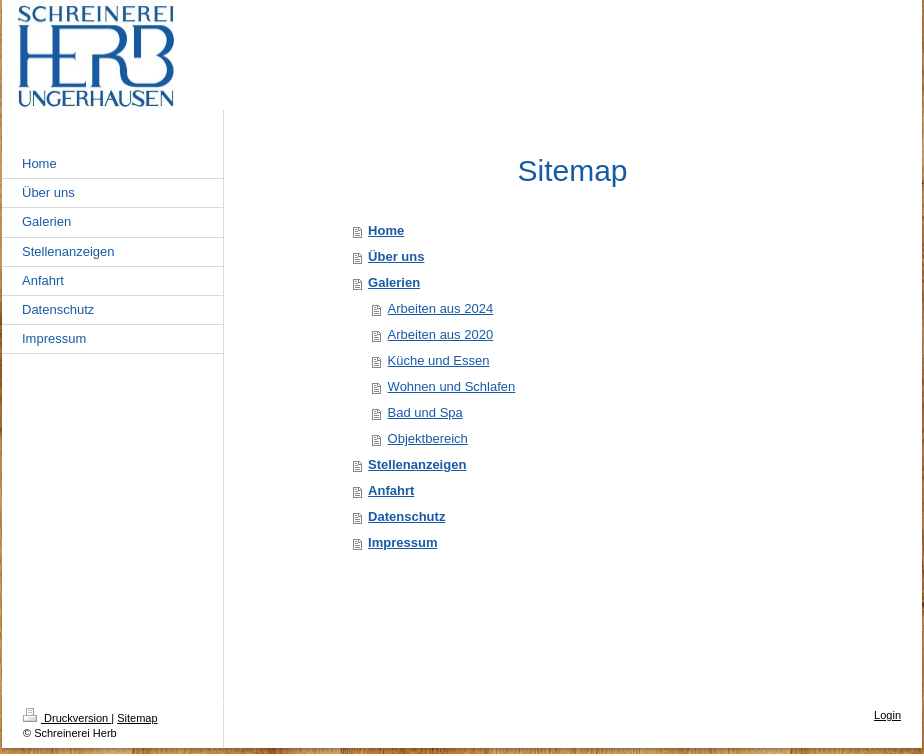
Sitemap (137, 718)
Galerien (394, 282)
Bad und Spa (425, 412)
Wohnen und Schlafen (452, 386)
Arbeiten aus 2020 (441, 334)
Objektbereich (428, 438)
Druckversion (67, 718)
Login (887, 715)
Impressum (402, 542)
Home (386, 230)
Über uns (396, 256)
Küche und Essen (439, 360)
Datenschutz (406, 516)
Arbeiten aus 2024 (441, 308)
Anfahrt (391, 490)
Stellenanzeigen (417, 464)
